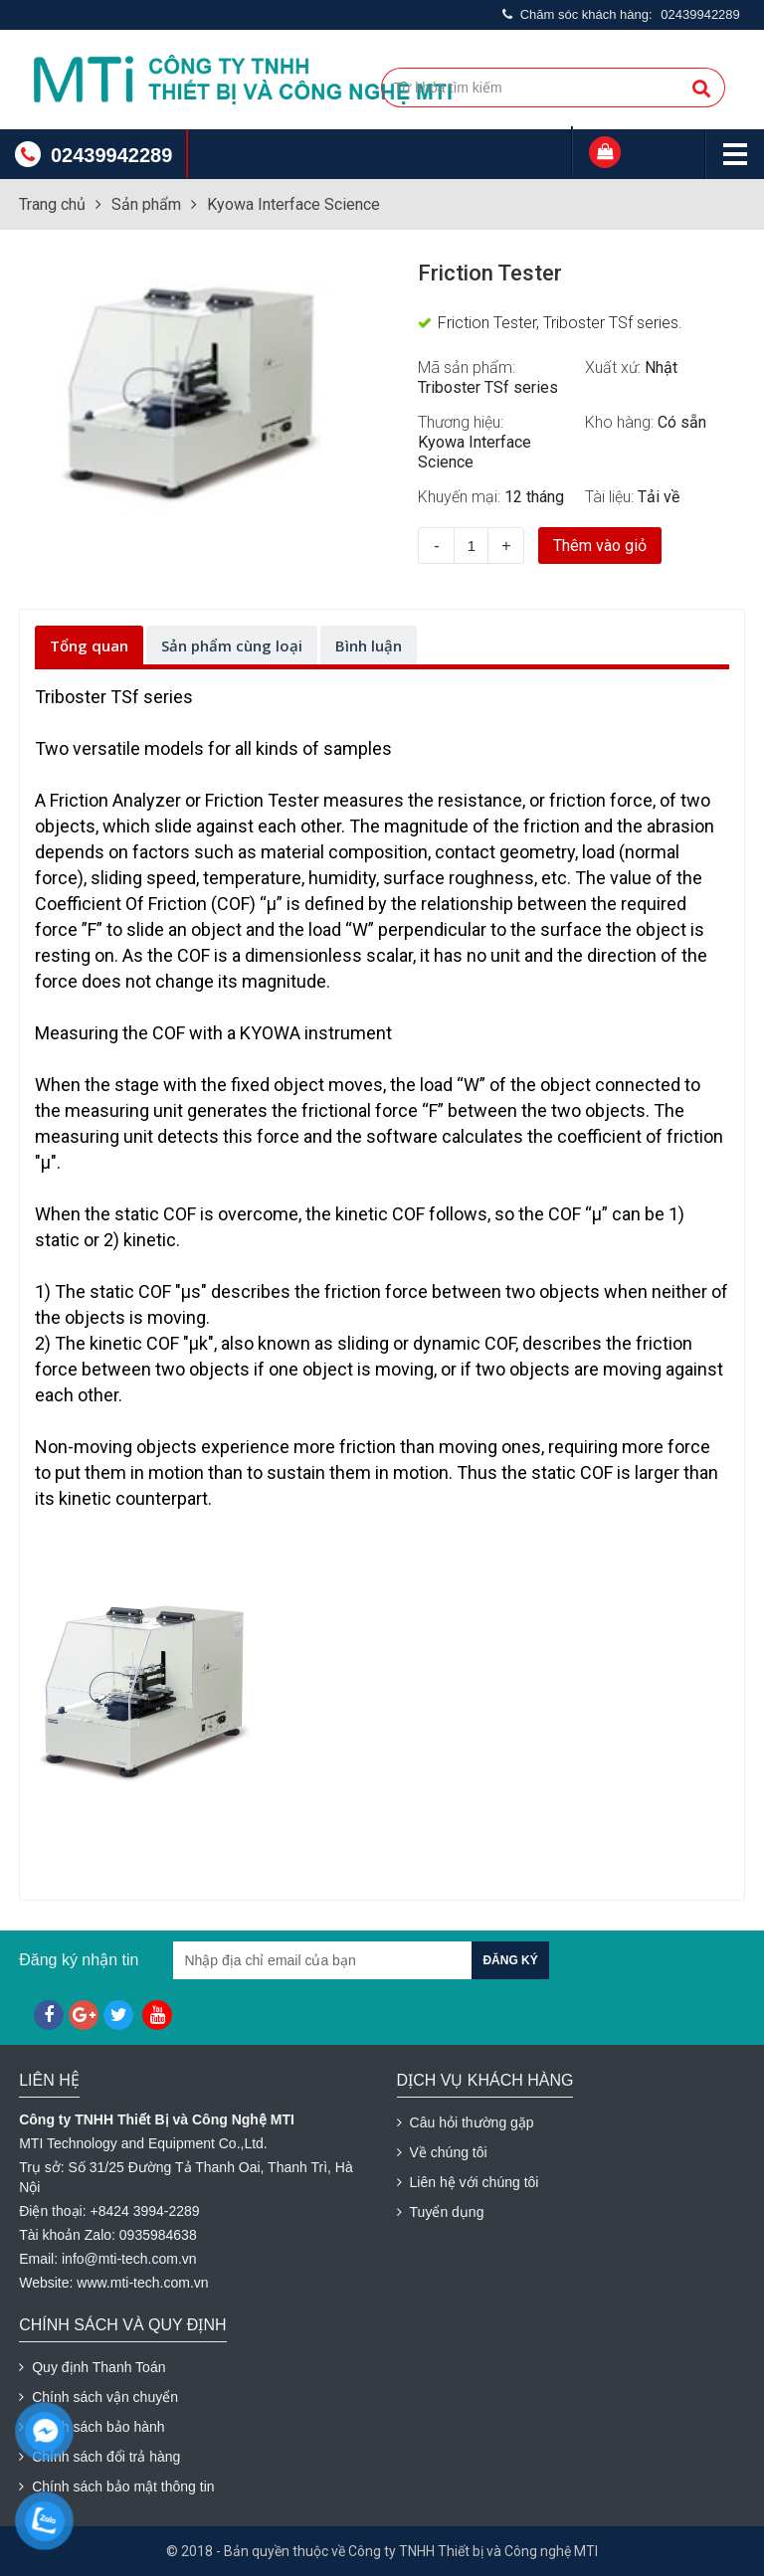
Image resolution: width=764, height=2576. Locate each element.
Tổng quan (89, 645)
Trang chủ (52, 204)
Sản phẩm (146, 204)
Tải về (658, 496)
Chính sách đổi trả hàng (99, 2457)
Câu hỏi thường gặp (465, 2122)
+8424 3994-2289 (144, 2211)
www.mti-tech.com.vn (142, 2283)
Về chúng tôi (442, 2152)
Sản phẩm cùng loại (231, 645)
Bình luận (368, 645)
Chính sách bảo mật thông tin (116, 2486)
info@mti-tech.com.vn (129, 2259)
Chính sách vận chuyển (98, 2397)
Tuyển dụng (440, 2212)
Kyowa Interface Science (293, 204)
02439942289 (700, 14)
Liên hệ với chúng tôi (468, 2182)
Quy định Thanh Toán (92, 2367)
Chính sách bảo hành (91, 2427)
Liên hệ (49, 2080)
